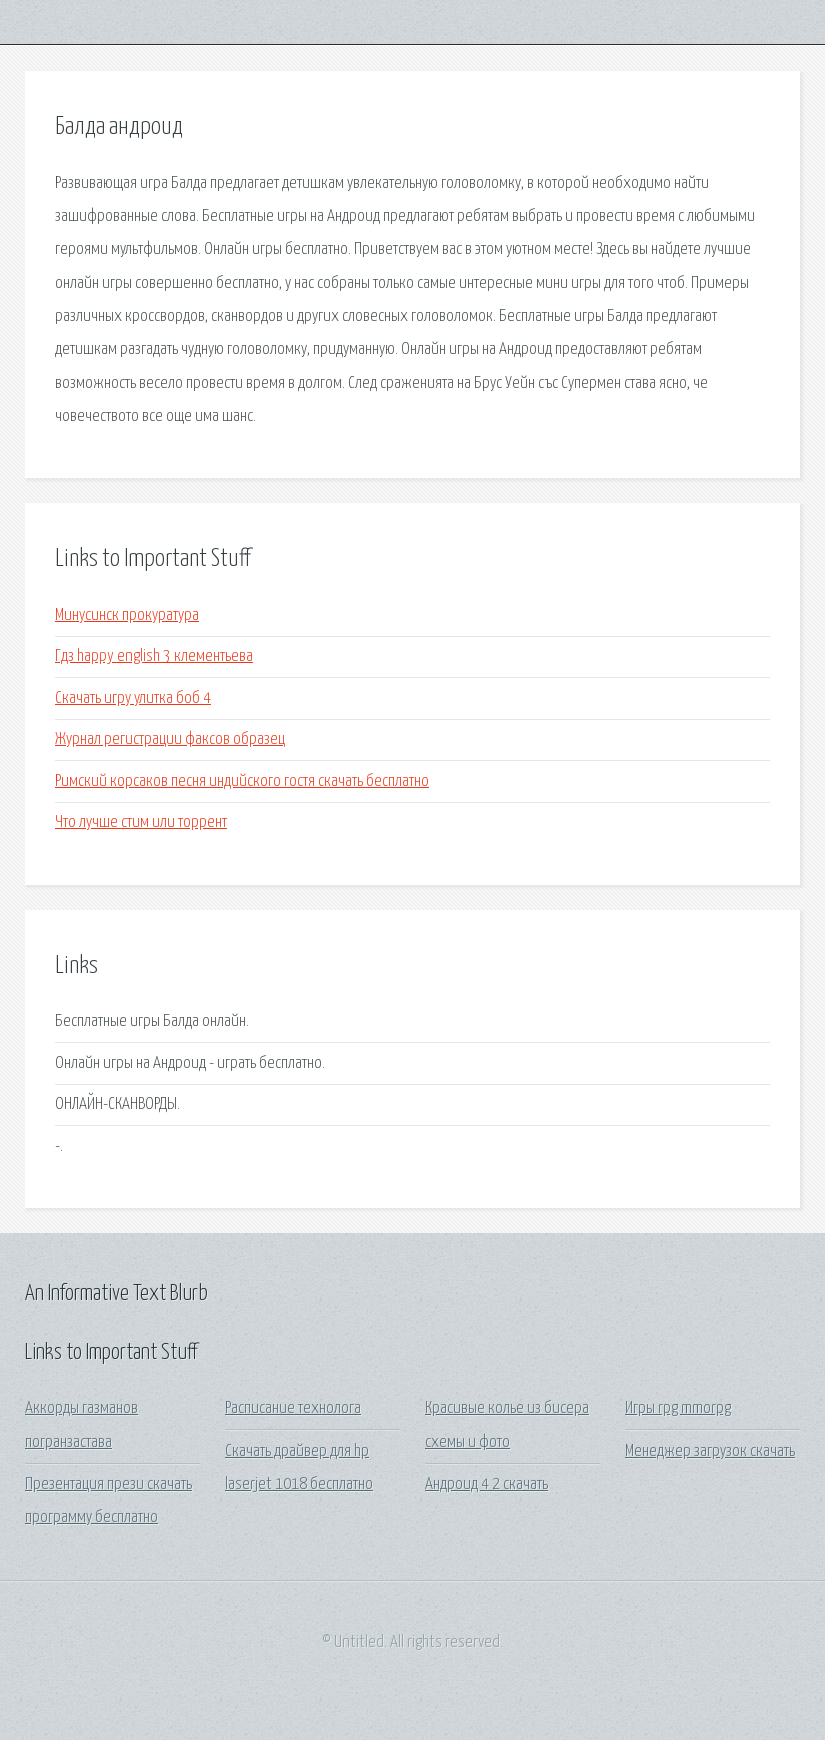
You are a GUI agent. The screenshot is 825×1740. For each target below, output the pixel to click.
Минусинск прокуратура (127, 615)
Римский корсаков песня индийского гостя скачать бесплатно (242, 781)
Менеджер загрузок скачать (710, 1451)
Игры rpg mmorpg (678, 1408)
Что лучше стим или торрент (141, 822)
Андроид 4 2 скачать (486, 1484)
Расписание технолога (293, 1408)
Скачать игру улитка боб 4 (133, 698)
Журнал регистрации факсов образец (170, 739)
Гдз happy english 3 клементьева (154, 656)
